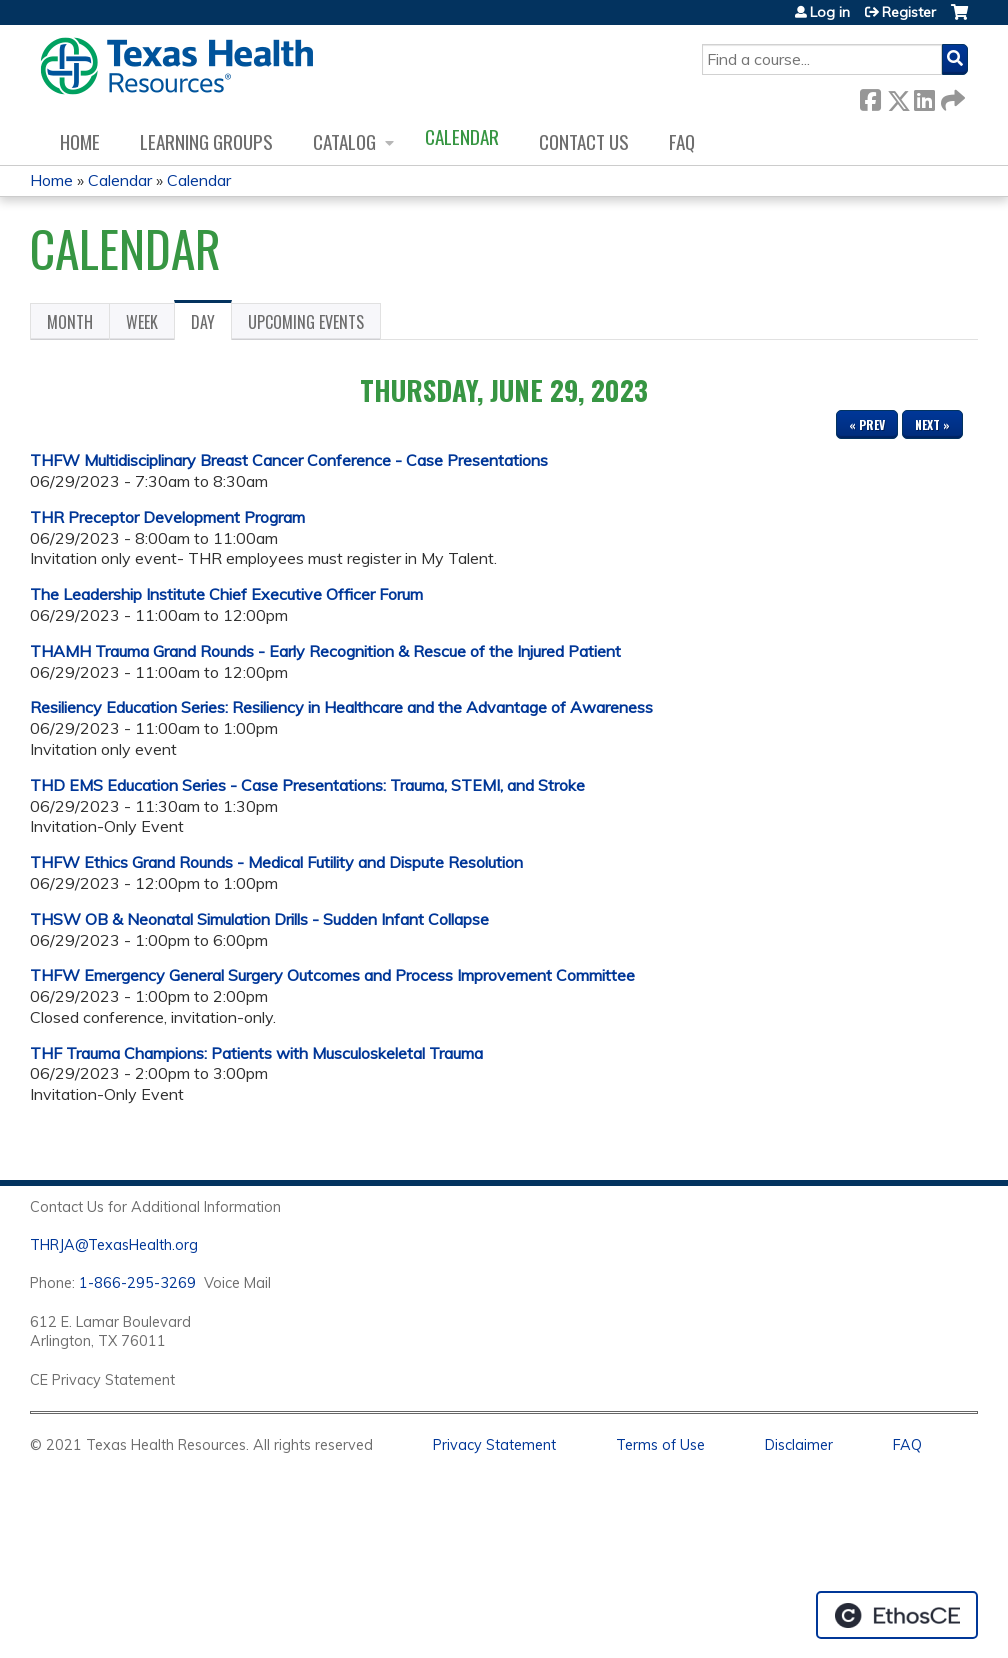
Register (909, 12)
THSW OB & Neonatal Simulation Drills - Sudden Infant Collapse (259, 919)
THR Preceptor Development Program (167, 517)
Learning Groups (206, 141)
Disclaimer (799, 1445)
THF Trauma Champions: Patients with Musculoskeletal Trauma (256, 1053)
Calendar (462, 136)
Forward (951, 96)
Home (80, 141)
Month (70, 322)
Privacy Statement (494, 1445)
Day (211, 325)
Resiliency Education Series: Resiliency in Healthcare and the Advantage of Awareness (341, 707)
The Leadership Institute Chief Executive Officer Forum (226, 594)
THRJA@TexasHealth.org (114, 1245)
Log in (830, 12)
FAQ (682, 141)
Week (142, 322)
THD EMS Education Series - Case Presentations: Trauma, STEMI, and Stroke (307, 785)
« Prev (867, 424)
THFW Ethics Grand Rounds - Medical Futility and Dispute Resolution (276, 862)
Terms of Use (660, 1445)
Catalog (344, 141)
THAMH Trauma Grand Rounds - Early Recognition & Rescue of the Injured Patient (325, 651)
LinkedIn (924, 96)
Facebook (870, 96)
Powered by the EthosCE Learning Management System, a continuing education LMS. (897, 1615)
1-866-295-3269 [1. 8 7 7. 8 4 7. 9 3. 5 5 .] (137, 1283)
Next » (932, 424)
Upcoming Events (306, 322)
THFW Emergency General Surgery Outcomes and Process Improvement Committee (332, 975)
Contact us (584, 141)
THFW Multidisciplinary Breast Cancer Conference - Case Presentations (289, 460)
